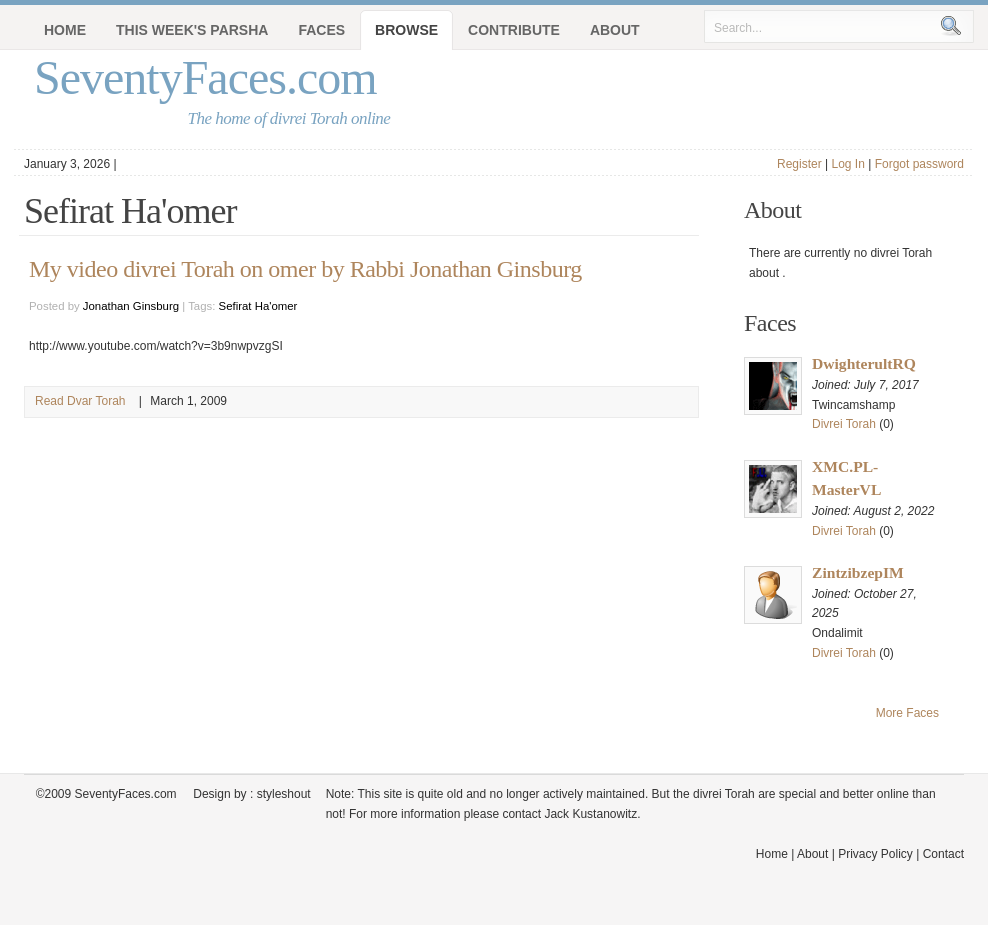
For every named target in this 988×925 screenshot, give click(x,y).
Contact (943, 854)
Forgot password (919, 164)
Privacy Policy (875, 854)
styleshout (284, 794)
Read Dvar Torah (80, 401)
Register (799, 164)
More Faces (907, 713)
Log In (847, 164)
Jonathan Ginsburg (131, 306)
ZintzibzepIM (858, 572)
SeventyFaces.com (205, 77)
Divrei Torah (844, 424)
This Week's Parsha (192, 30)
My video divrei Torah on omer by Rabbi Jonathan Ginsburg (305, 269)
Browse (406, 30)
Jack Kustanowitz (590, 814)
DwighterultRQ (864, 363)
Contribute (514, 30)
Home (65, 30)
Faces (321, 30)
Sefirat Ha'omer (258, 306)
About (615, 30)
